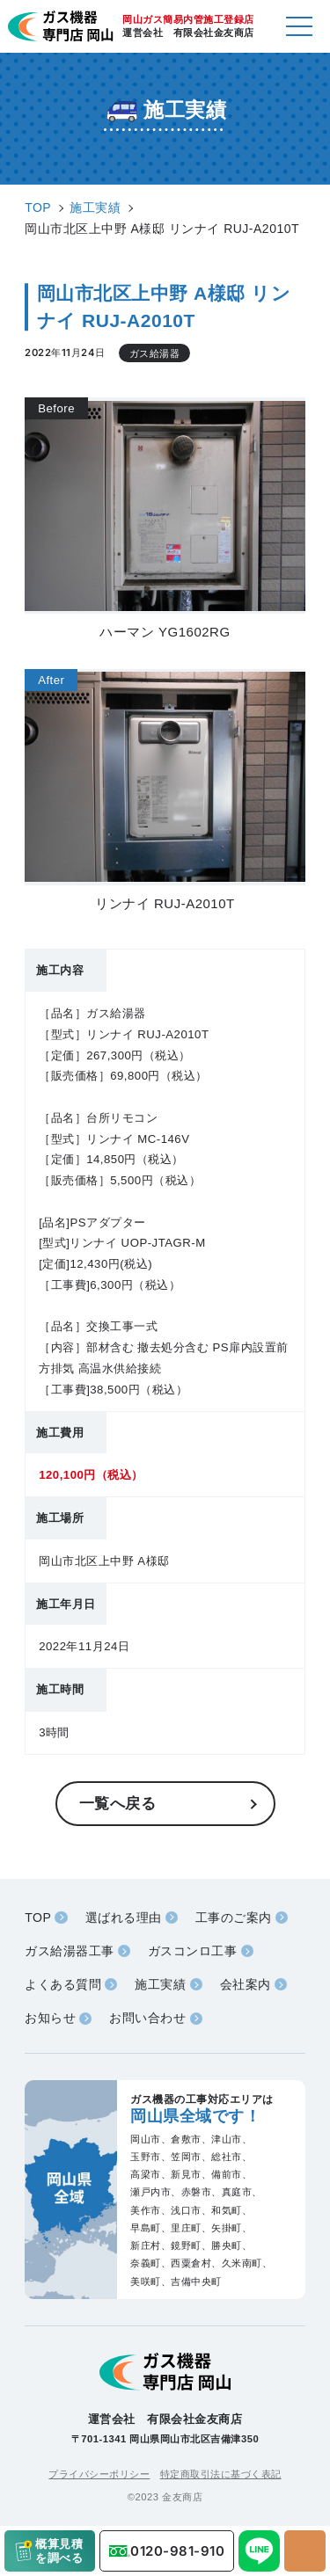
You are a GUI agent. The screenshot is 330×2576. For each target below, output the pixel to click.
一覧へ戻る (118, 1803)
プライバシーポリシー (99, 2474)
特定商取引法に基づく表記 (221, 2474)
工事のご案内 (233, 1917)
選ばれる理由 (123, 1917)
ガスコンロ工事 (193, 1951)
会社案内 (245, 1984)
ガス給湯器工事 (69, 1951)
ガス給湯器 (154, 353)
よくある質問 (63, 1984)
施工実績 (160, 1984)
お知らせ (50, 2018)
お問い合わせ (147, 2018)
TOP (38, 1917)
